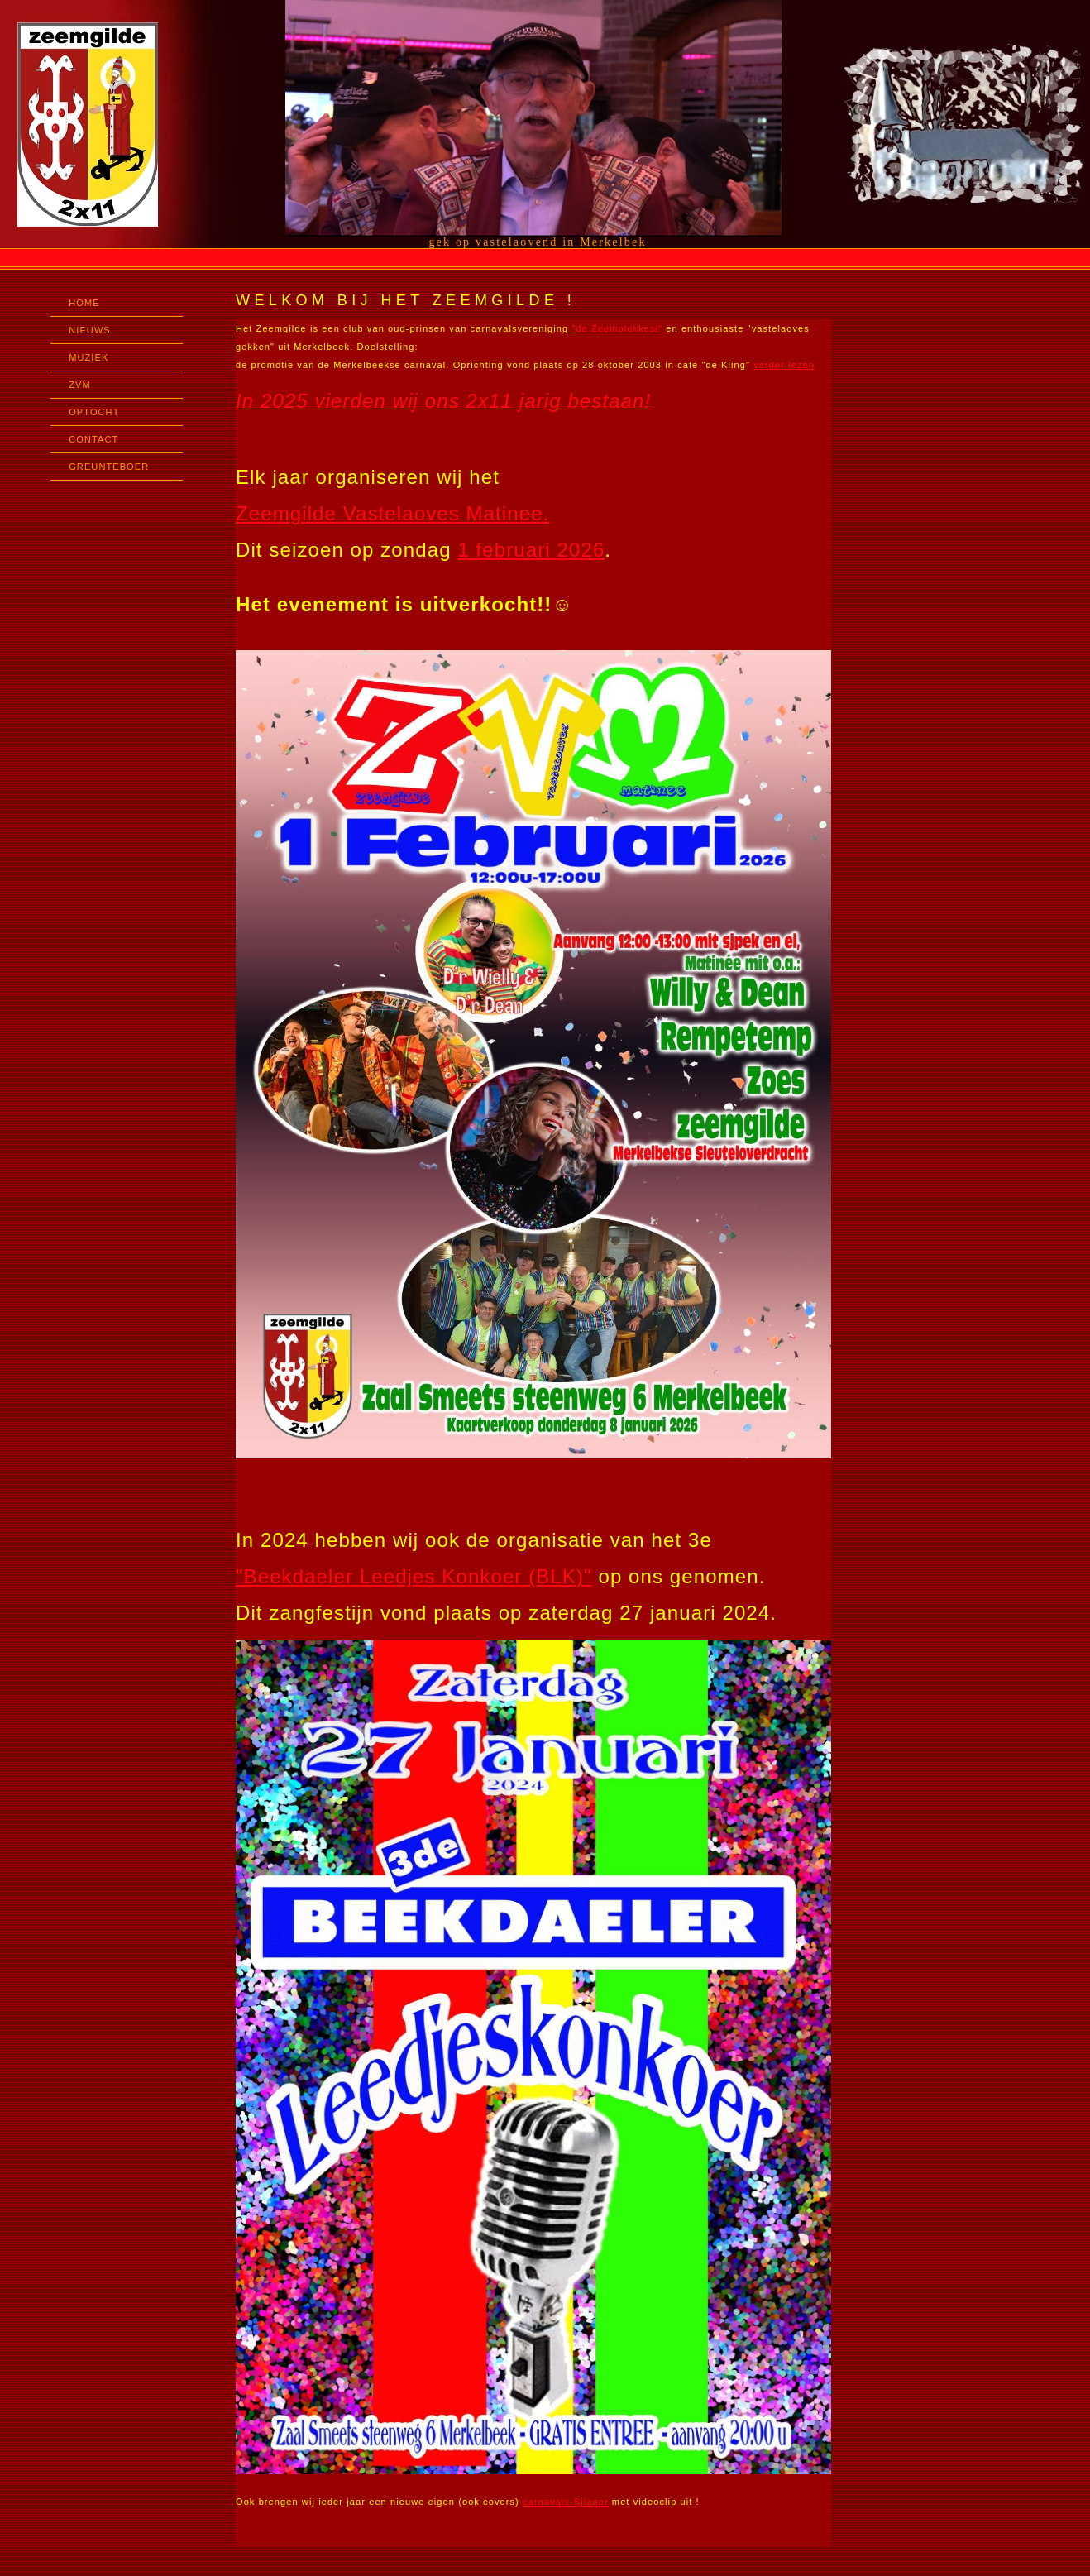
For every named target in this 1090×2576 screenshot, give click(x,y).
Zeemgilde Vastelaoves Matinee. (392, 513)
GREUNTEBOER (109, 467)
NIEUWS (90, 330)
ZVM (80, 385)
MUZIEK (88, 357)
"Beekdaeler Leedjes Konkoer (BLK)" (414, 1576)
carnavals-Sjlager (566, 2502)
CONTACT (93, 439)
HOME (84, 303)
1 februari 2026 (531, 550)
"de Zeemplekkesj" (616, 328)
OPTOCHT (94, 412)
